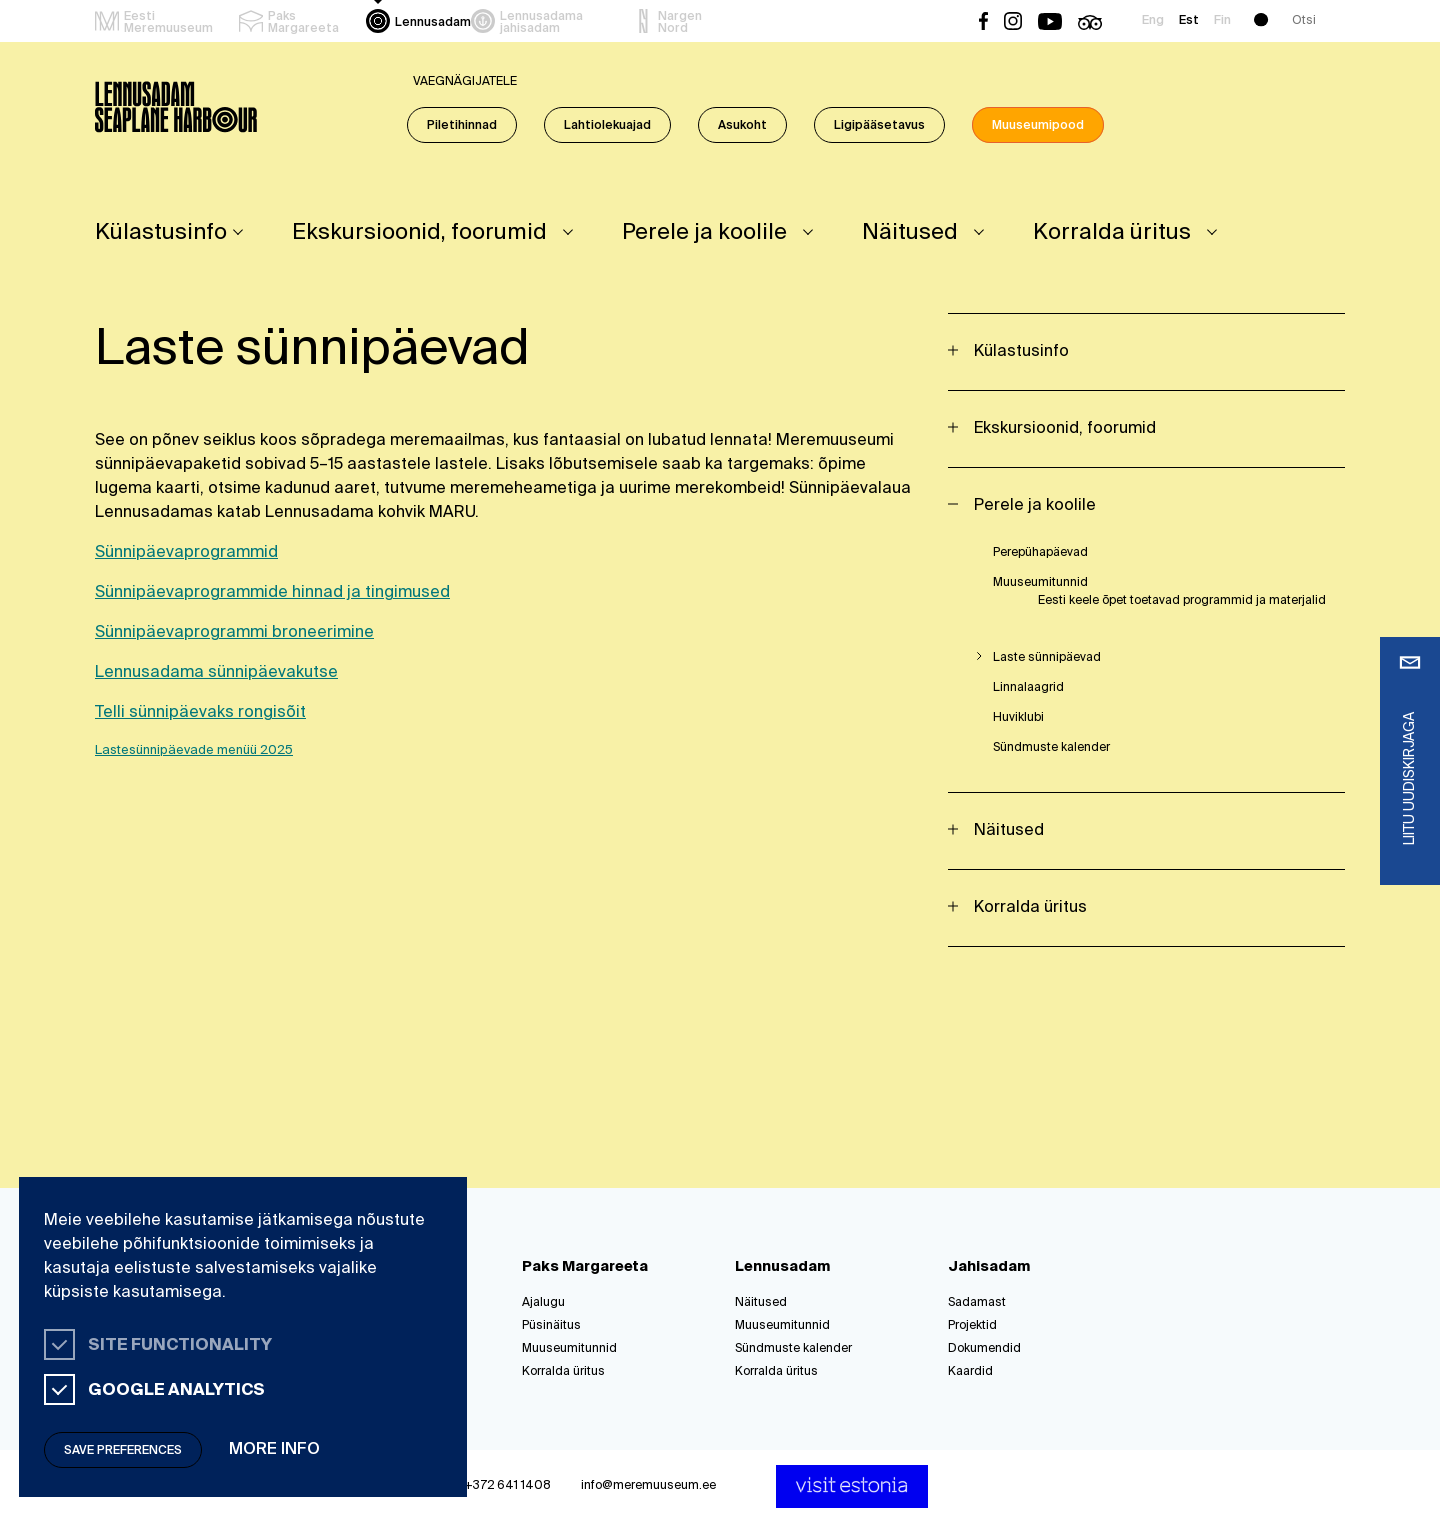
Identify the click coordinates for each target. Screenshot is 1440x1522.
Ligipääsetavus (879, 126)
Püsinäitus (551, 1326)
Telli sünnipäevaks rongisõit (200, 713)
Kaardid (970, 1372)
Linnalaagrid (1028, 688)
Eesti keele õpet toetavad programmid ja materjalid (1182, 601)
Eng (1153, 21)
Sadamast (977, 1303)
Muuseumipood (1038, 126)
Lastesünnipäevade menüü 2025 (194, 750)
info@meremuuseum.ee (648, 1486)
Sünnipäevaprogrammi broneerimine (234, 633)
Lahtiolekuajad (607, 126)
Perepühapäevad (1040, 553)
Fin (1222, 21)
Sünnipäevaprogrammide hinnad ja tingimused (272, 593)
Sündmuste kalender (1051, 748)
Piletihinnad (462, 126)
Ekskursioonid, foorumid (419, 233)
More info (274, 1450)
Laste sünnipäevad (1047, 658)
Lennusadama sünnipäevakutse (216, 673)
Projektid (972, 1326)
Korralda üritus (1112, 233)
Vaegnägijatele (465, 82)
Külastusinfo (161, 233)
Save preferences (123, 1451)
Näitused (910, 233)
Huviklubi (1018, 718)
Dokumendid (984, 1349)
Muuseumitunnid (1040, 583)
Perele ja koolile (704, 233)
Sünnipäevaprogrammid (186, 553)
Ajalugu (543, 1303)
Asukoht (742, 126)
